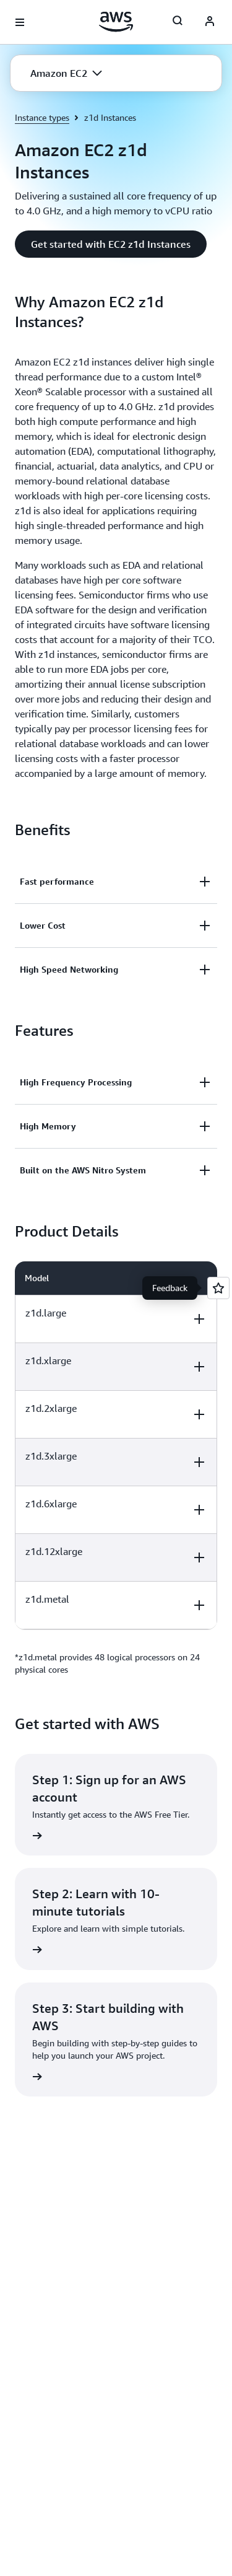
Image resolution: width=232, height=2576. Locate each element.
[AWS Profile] (209, 22)
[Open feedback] (218, 1288)
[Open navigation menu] (20, 22)
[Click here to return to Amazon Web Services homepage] (116, 22)
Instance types (42, 117)
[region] (116, 1445)
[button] (66, 73)
